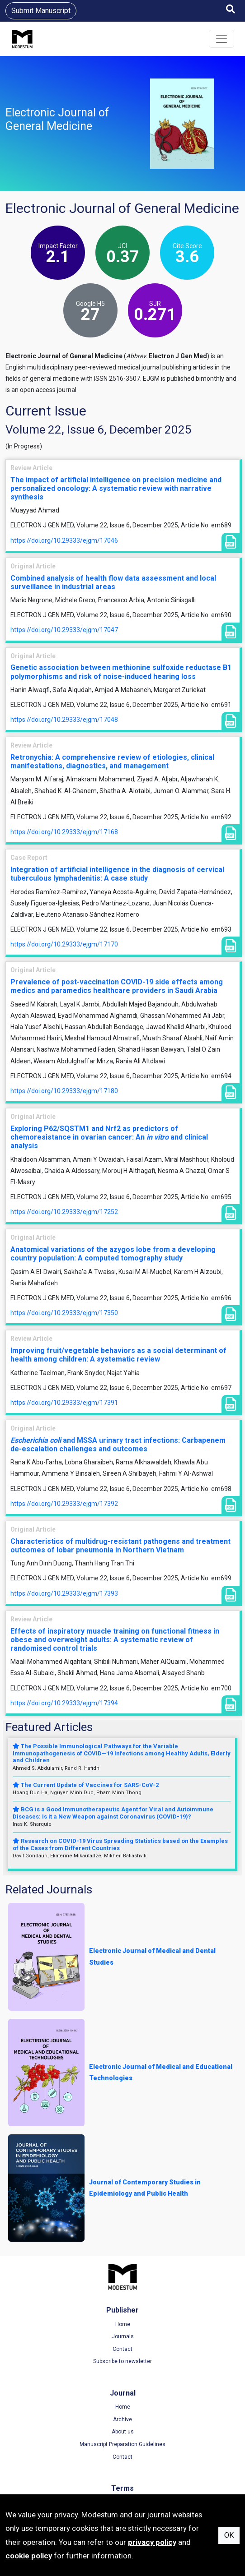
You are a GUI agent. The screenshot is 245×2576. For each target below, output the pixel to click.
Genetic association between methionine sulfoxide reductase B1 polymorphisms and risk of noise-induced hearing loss (120, 671)
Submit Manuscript (41, 10)
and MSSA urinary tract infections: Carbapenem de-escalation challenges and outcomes (118, 1444)
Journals (123, 2336)
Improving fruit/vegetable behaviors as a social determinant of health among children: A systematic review (118, 1354)
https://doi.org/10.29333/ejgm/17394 (64, 1703)
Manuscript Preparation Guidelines (122, 2444)
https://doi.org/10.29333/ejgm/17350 (64, 1312)
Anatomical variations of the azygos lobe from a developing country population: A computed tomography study (113, 1253)
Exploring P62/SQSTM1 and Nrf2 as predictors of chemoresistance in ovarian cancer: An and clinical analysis (109, 1137)
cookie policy (28, 2555)
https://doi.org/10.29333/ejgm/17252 (64, 1211)
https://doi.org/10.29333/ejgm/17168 (64, 832)
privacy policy (152, 2542)
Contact (122, 2349)
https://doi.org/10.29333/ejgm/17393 (64, 1593)
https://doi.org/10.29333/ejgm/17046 (64, 540)
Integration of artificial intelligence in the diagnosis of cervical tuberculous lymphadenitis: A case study (117, 873)
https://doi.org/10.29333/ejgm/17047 (64, 629)
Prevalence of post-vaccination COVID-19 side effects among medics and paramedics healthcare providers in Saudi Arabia (116, 986)
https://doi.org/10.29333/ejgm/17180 (64, 1090)
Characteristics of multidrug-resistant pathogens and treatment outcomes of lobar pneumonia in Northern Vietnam (120, 1545)
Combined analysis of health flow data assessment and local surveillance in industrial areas (113, 582)
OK (229, 2535)
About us (123, 2431)
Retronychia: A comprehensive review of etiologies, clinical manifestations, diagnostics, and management (112, 761)
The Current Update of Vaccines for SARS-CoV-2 (86, 1785)
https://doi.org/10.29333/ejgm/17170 (64, 944)
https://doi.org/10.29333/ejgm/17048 (64, 719)
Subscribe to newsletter (122, 2361)
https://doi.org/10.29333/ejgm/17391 (64, 1402)
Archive (122, 2419)
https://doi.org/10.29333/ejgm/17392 (64, 1503)
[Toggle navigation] (221, 39)
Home (122, 2324)
